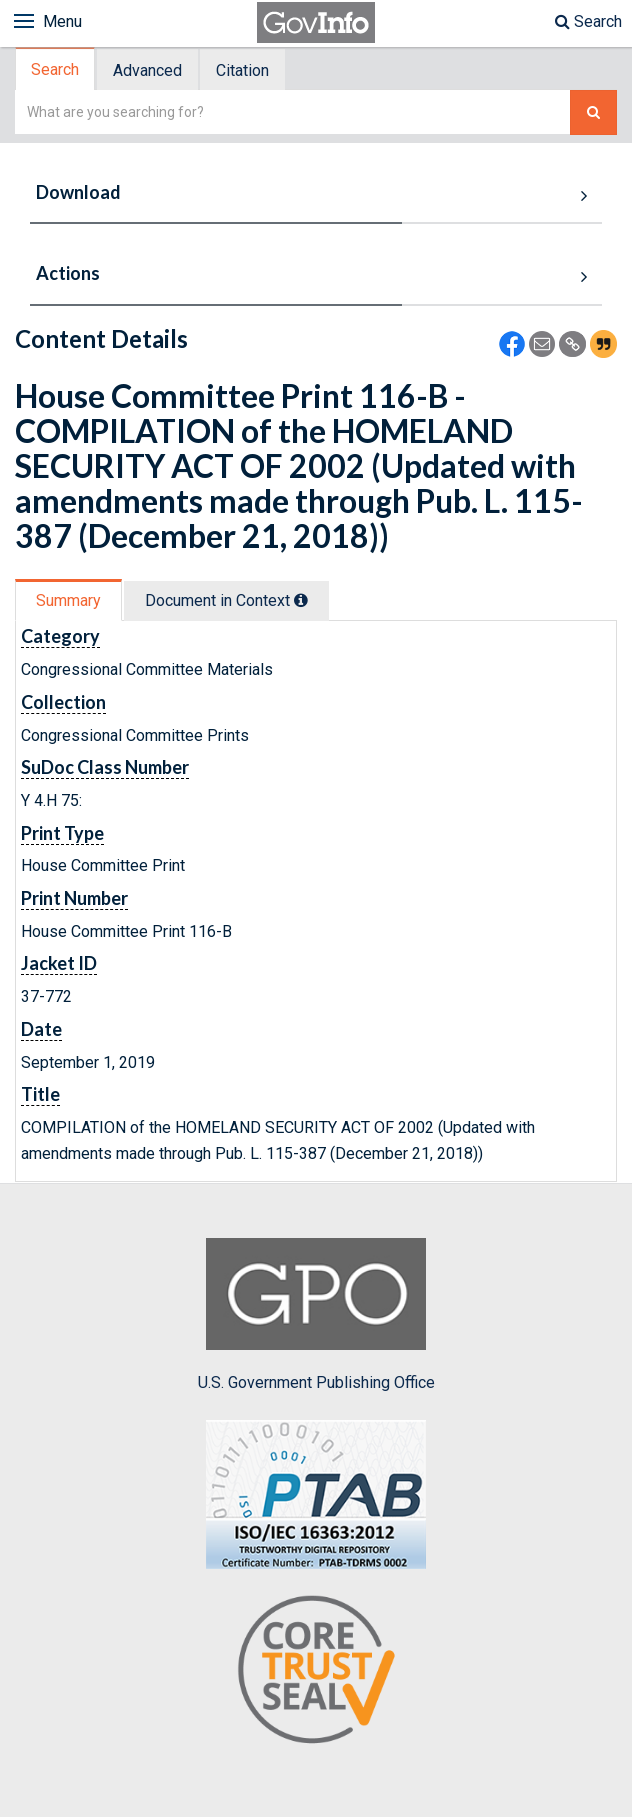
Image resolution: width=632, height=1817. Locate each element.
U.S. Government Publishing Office (316, 1315)
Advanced (147, 70)
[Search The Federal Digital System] (593, 112)
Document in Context (226, 600)
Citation (242, 70)
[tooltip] (301, 600)
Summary (68, 600)
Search (588, 21)
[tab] (56, 69)
